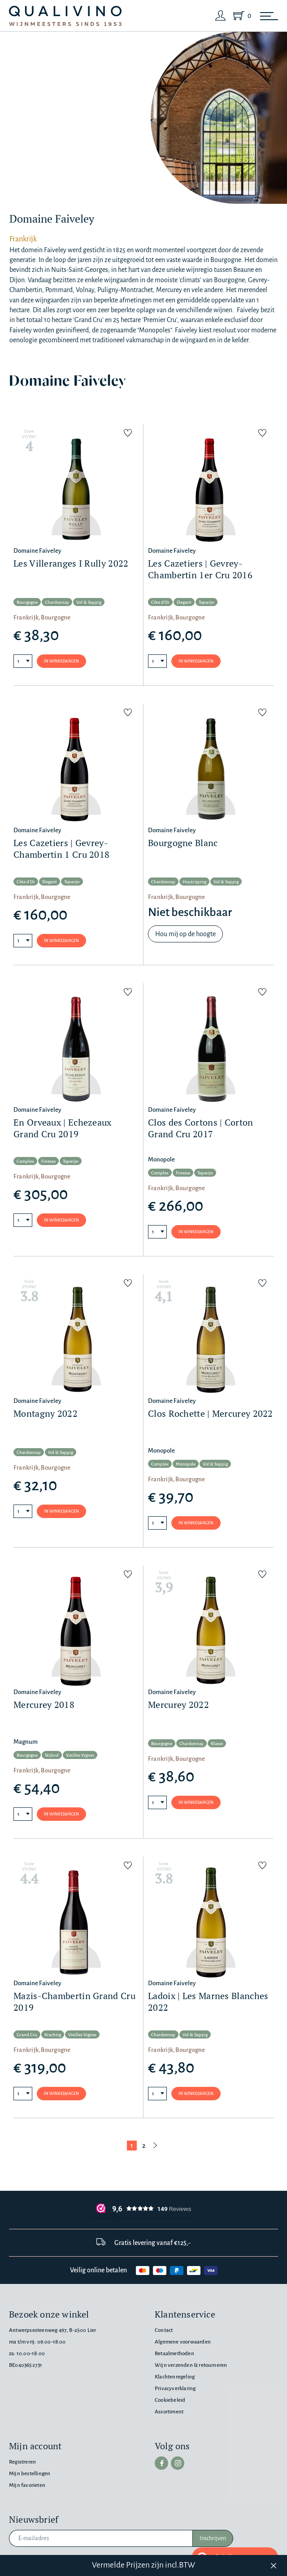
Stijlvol (52, 1755)
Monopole (186, 1464)
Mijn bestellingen (29, 2474)
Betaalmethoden (174, 2354)
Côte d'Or (160, 602)
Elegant (184, 602)
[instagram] (177, 2463)
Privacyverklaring (175, 2388)
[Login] (221, 16)
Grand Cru (27, 2034)
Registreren (22, 2462)
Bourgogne (27, 602)
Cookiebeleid (170, 2400)
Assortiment (169, 2412)
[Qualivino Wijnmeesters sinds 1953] (65, 16)
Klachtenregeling (175, 2377)
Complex (25, 1161)
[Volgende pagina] (155, 2145)
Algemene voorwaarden (183, 2342)
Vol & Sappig (88, 602)
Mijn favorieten (27, 2485)
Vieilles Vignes (80, 1755)
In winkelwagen (61, 661)
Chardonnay (57, 602)
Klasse (217, 1743)
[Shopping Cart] (240, 16)
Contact (164, 2330)
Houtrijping (194, 881)
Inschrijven (213, 2538)
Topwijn (206, 602)
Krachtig (52, 2034)
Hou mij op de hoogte (185, 934)
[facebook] (161, 2463)
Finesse (48, 1161)
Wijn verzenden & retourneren (191, 2365)
